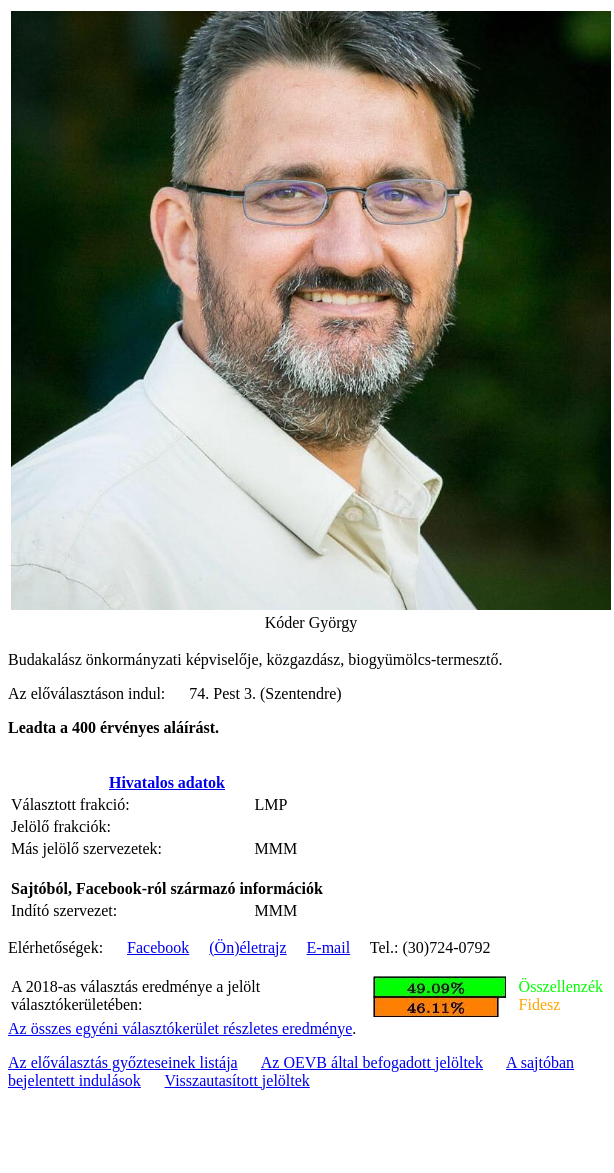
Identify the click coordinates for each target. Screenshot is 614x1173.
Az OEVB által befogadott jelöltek (372, 1062)
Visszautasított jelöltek (237, 1080)
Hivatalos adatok (167, 782)
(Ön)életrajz (247, 947)
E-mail (329, 947)
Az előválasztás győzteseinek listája (123, 1062)
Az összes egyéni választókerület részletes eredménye (180, 1028)
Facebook (158, 947)
